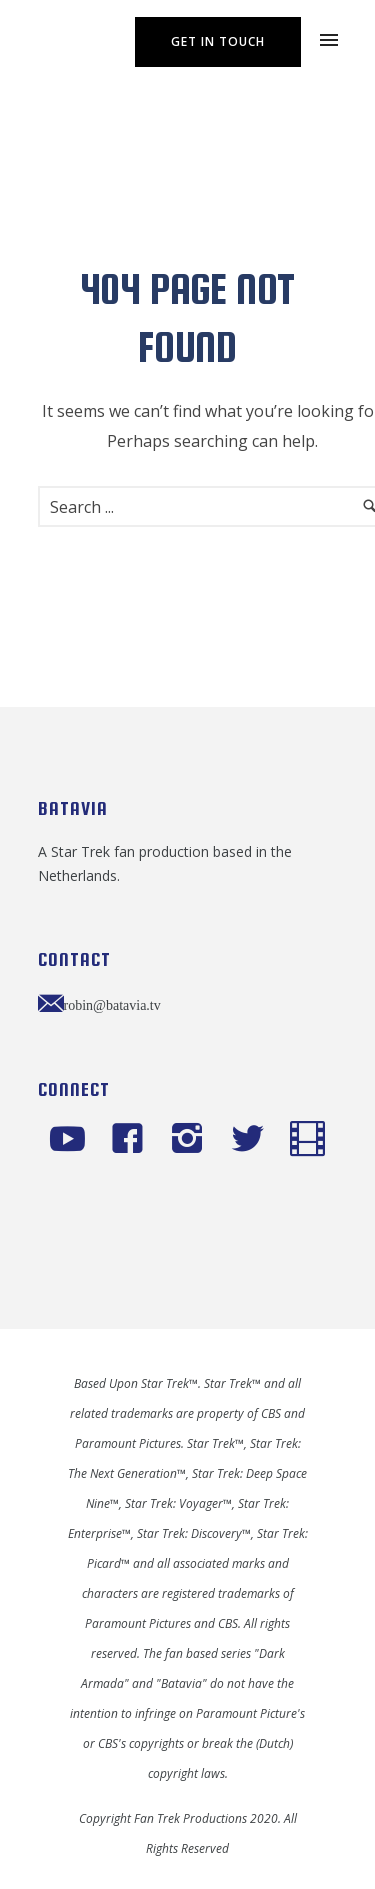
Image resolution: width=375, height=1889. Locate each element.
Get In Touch (218, 41)
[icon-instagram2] (192, 1140)
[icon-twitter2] (252, 1140)
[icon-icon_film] (307, 1140)
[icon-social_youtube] (72, 1140)
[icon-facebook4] (132, 1140)
